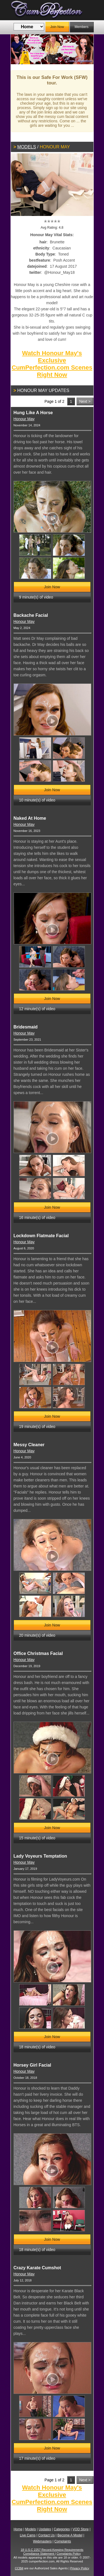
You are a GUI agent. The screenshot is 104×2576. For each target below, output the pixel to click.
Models (26, 147)
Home (18, 2529)
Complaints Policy (69, 2553)
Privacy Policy (79, 2568)
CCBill (19, 2568)
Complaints (62, 2541)
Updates (45, 2529)
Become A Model (69, 2535)
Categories (62, 2529)
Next (85, 49)
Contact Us (46, 2535)
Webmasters (42, 2541)
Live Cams (27, 2535)
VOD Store (81, 2529)
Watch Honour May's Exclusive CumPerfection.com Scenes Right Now (52, 364)
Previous (19, 49)
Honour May (24, 419)
